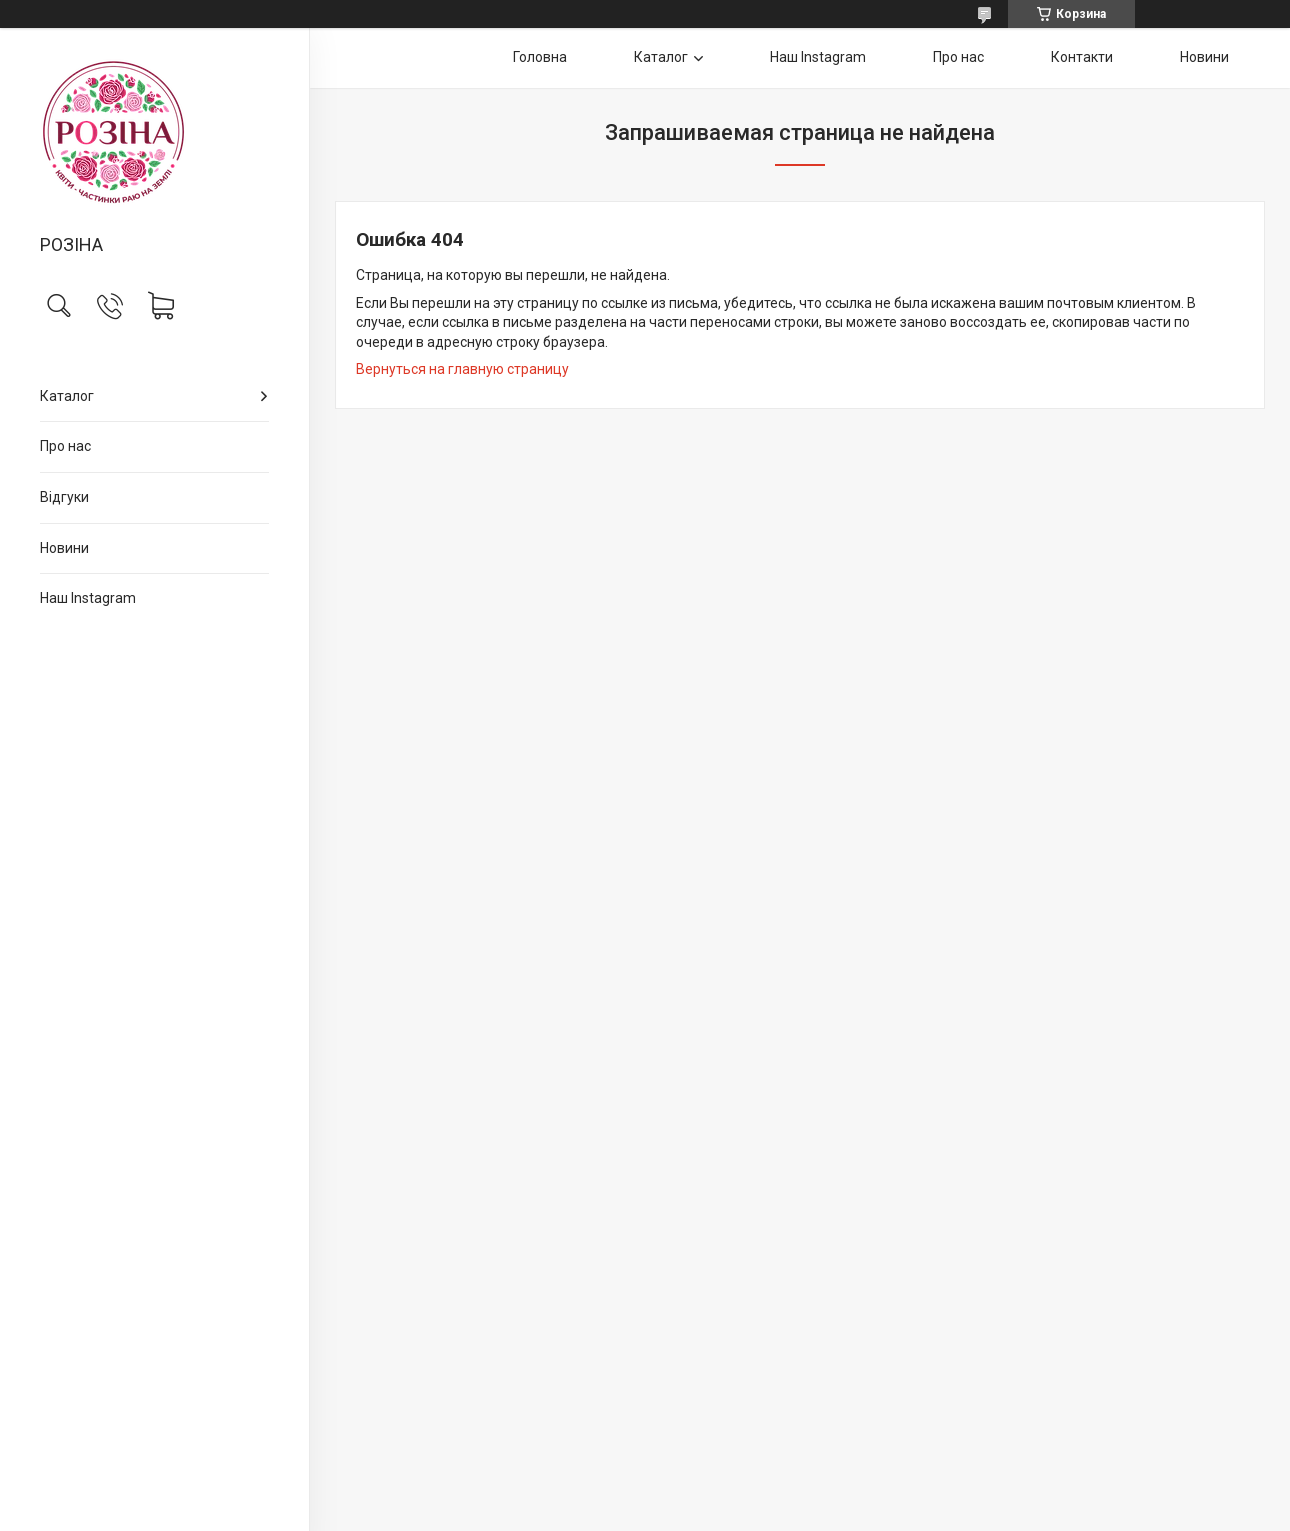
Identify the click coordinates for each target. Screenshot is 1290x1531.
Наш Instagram (88, 598)
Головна (540, 57)
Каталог (67, 396)
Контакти (1082, 57)
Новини (64, 548)
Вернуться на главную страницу (462, 369)
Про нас (65, 446)
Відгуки (64, 497)
